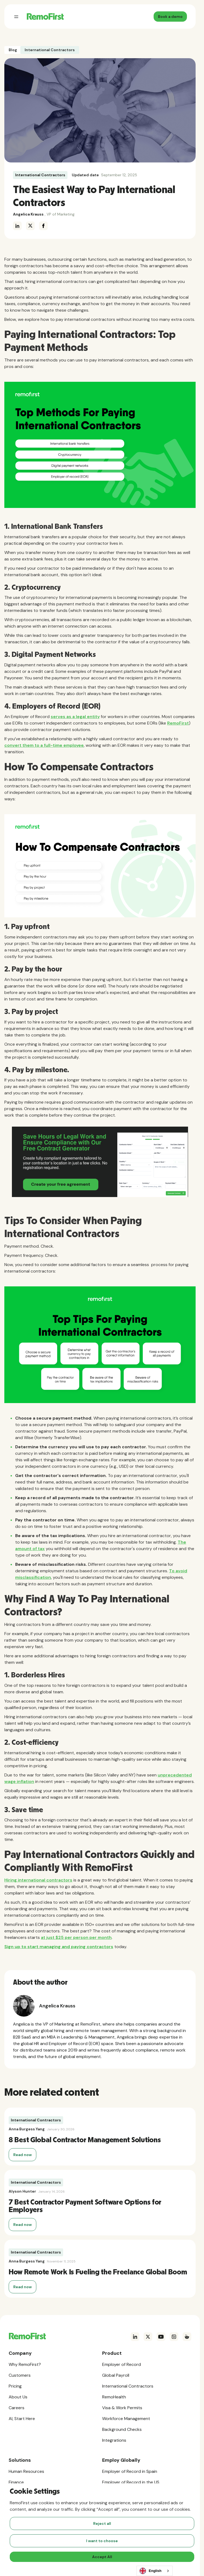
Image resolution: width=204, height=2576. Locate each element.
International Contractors (40, 174)
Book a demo (170, 16)
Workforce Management (126, 2418)
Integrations (114, 2440)
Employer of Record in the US (130, 2482)
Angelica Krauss (28, 214)
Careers (16, 2408)
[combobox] (155, 2571)
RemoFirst (178, 723)
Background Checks (122, 2429)
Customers (20, 2375)
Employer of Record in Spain (129, 2471)
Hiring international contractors (38, 1880)
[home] (44, 16)
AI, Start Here (22, 2418)
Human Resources (26, 2471)
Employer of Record (121, 2364)
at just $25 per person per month (76, 1937)
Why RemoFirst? (25, 2364)
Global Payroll (115, 2375)
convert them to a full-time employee (44, 745)
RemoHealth (114, 2397)
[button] (16, 16)
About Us (18, 2397)
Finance (16, 2482)
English (150, 2571)
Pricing (15, 2386)
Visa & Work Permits (122, 2408)
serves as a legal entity (75, 716)
